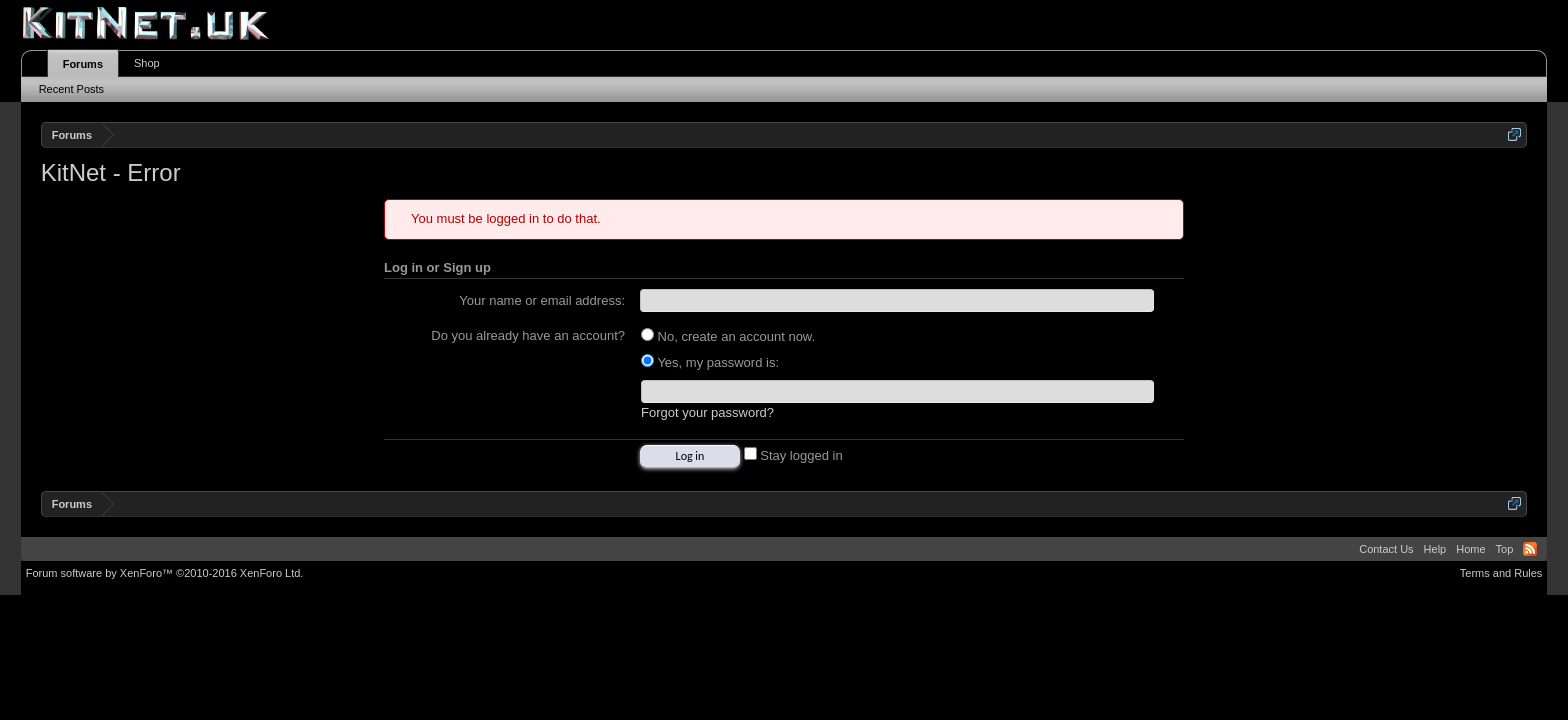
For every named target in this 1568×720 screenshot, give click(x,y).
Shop (147, 63)
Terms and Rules (1501, 573)
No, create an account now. (728, 336)
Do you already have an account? (528, 335)
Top (1505, 549)
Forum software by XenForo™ (165, 573)
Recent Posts (71, 89)
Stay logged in (793, 455)
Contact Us (1386, 549)
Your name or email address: (542, 300)
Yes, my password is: (710, 362)
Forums (83, 64)
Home (1470, 549)
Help (1435, 549)
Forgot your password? (707, 412)
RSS (1530, 549)
